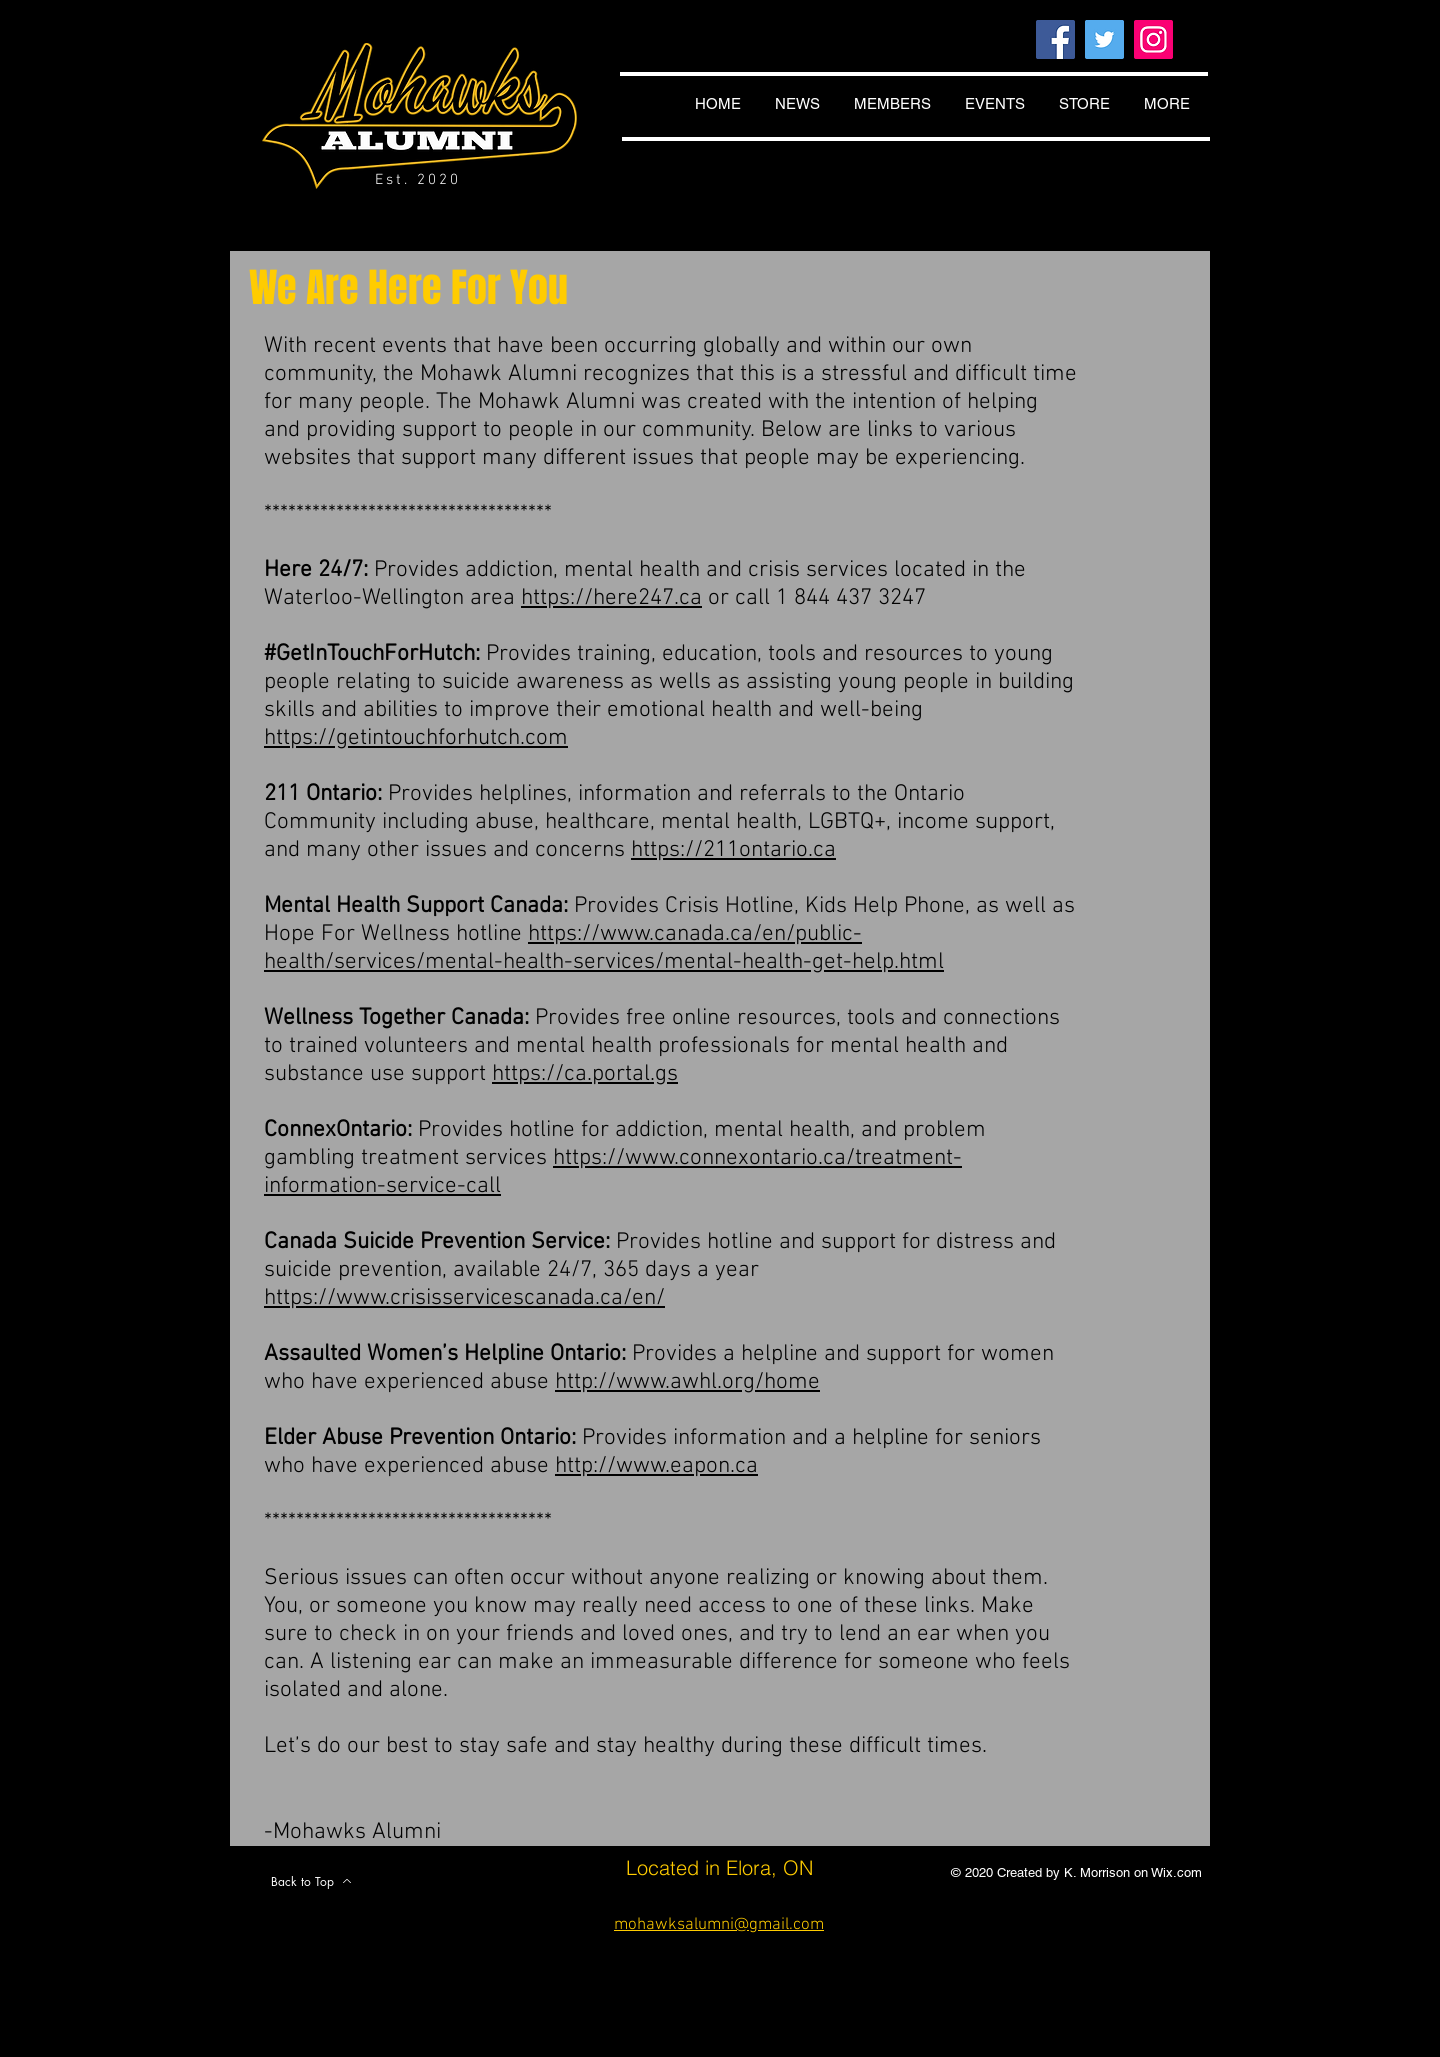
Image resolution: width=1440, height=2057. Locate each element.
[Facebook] (1055, 39)
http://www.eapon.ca (656, 1466)
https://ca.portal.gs (585, 1074)
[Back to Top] (311, 1881)
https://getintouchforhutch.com (416, 738)
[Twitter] (1104, 39)
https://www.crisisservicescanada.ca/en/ (464, 1298)
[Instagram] (1153, 39)
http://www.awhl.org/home (687, 1382)
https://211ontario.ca (733, 850)
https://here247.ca (611, 598)
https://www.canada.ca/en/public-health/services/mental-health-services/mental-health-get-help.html (604, 948)
